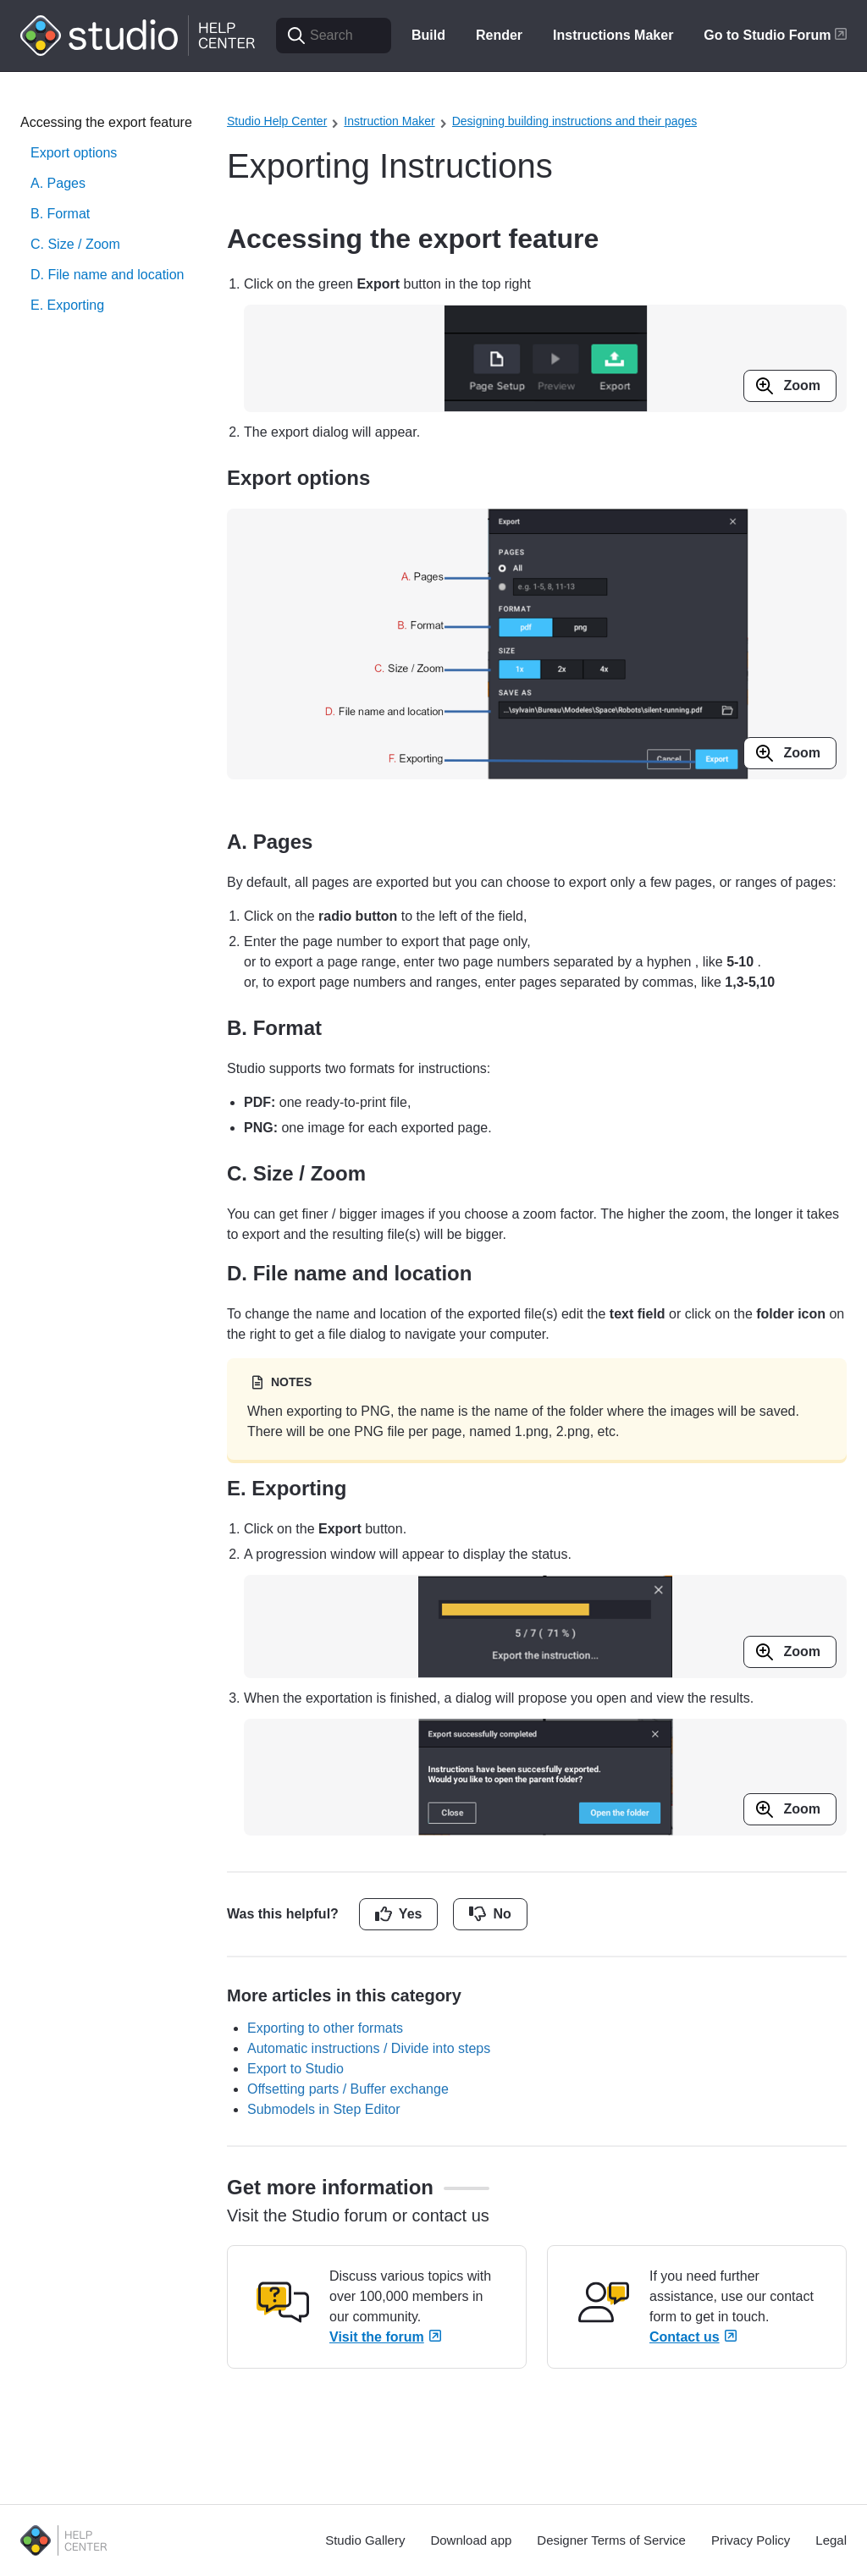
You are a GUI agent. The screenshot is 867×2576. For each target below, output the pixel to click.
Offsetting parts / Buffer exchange (348, 2089)
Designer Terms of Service (611, 2540)
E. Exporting (67, 305)
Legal (831, 2540)
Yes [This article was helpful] (410, 1914)
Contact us (693, 2337)
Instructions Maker (613, 35)
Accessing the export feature (106, 122)
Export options (73, 153)
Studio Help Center (277, 121)
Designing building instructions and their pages (575, 121)
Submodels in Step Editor (323, 2109)
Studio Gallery (365, 2540)
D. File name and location (107, 274)
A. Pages (58, 183)
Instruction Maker (389, 121)
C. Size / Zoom (75, 244)
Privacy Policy (750, 2540)
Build (428, 35)
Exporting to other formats (325, 2028)
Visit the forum (385, 2337)
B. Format (60, 213)
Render (499, 35)
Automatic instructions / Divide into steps (368, 2048)
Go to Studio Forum (775, 35)
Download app (470, 2540)
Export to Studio (295, 2068)
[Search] (333, 35)
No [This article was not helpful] (502, 1914)
